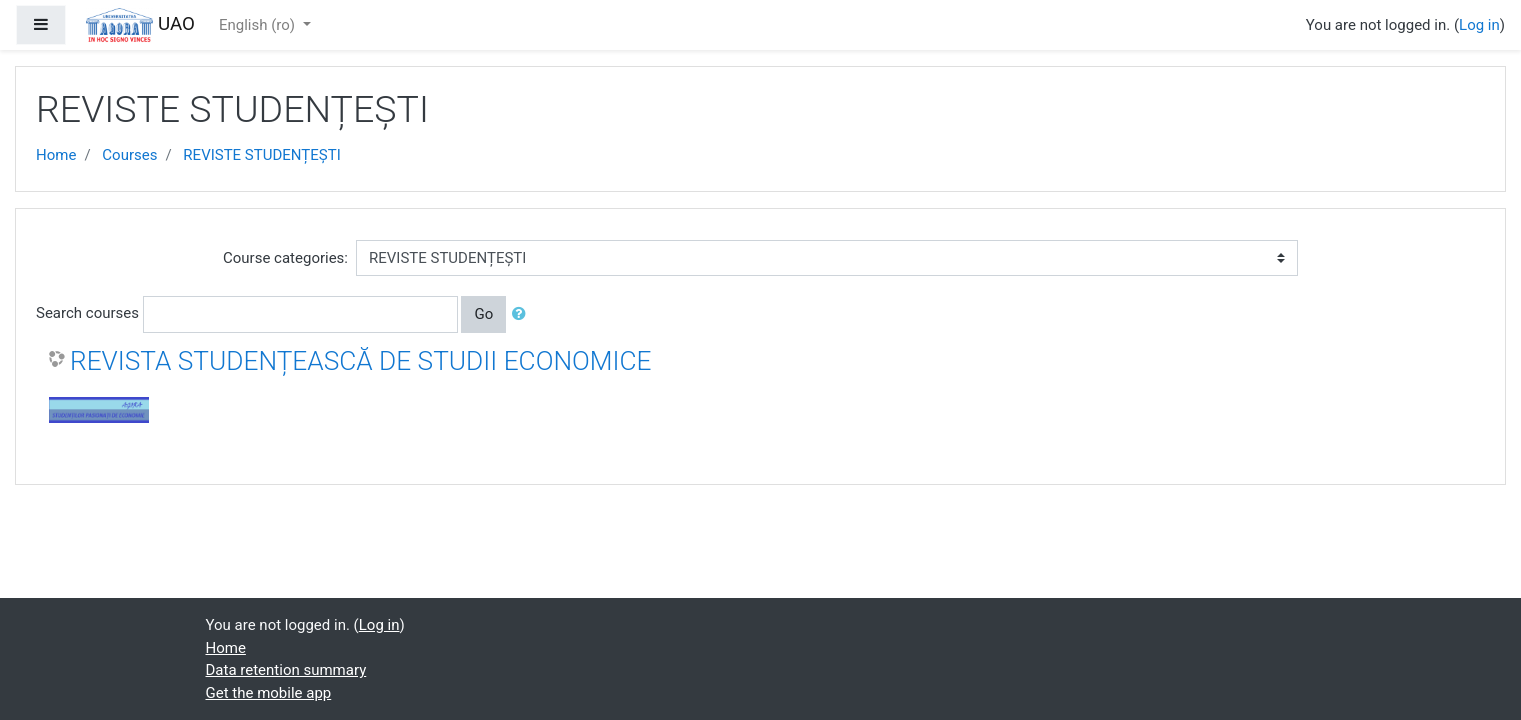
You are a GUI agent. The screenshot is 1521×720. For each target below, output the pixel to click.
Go (483, 314)
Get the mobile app (269, 693)
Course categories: (285, 258)
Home (56, 155)
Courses (129, 155)
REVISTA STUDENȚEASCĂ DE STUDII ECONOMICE (361, 361)
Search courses (87, 313)
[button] (523, 314)
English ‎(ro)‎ (259, 25)
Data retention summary (286, 670)
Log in (1479, 25)
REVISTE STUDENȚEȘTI (261, 155)
